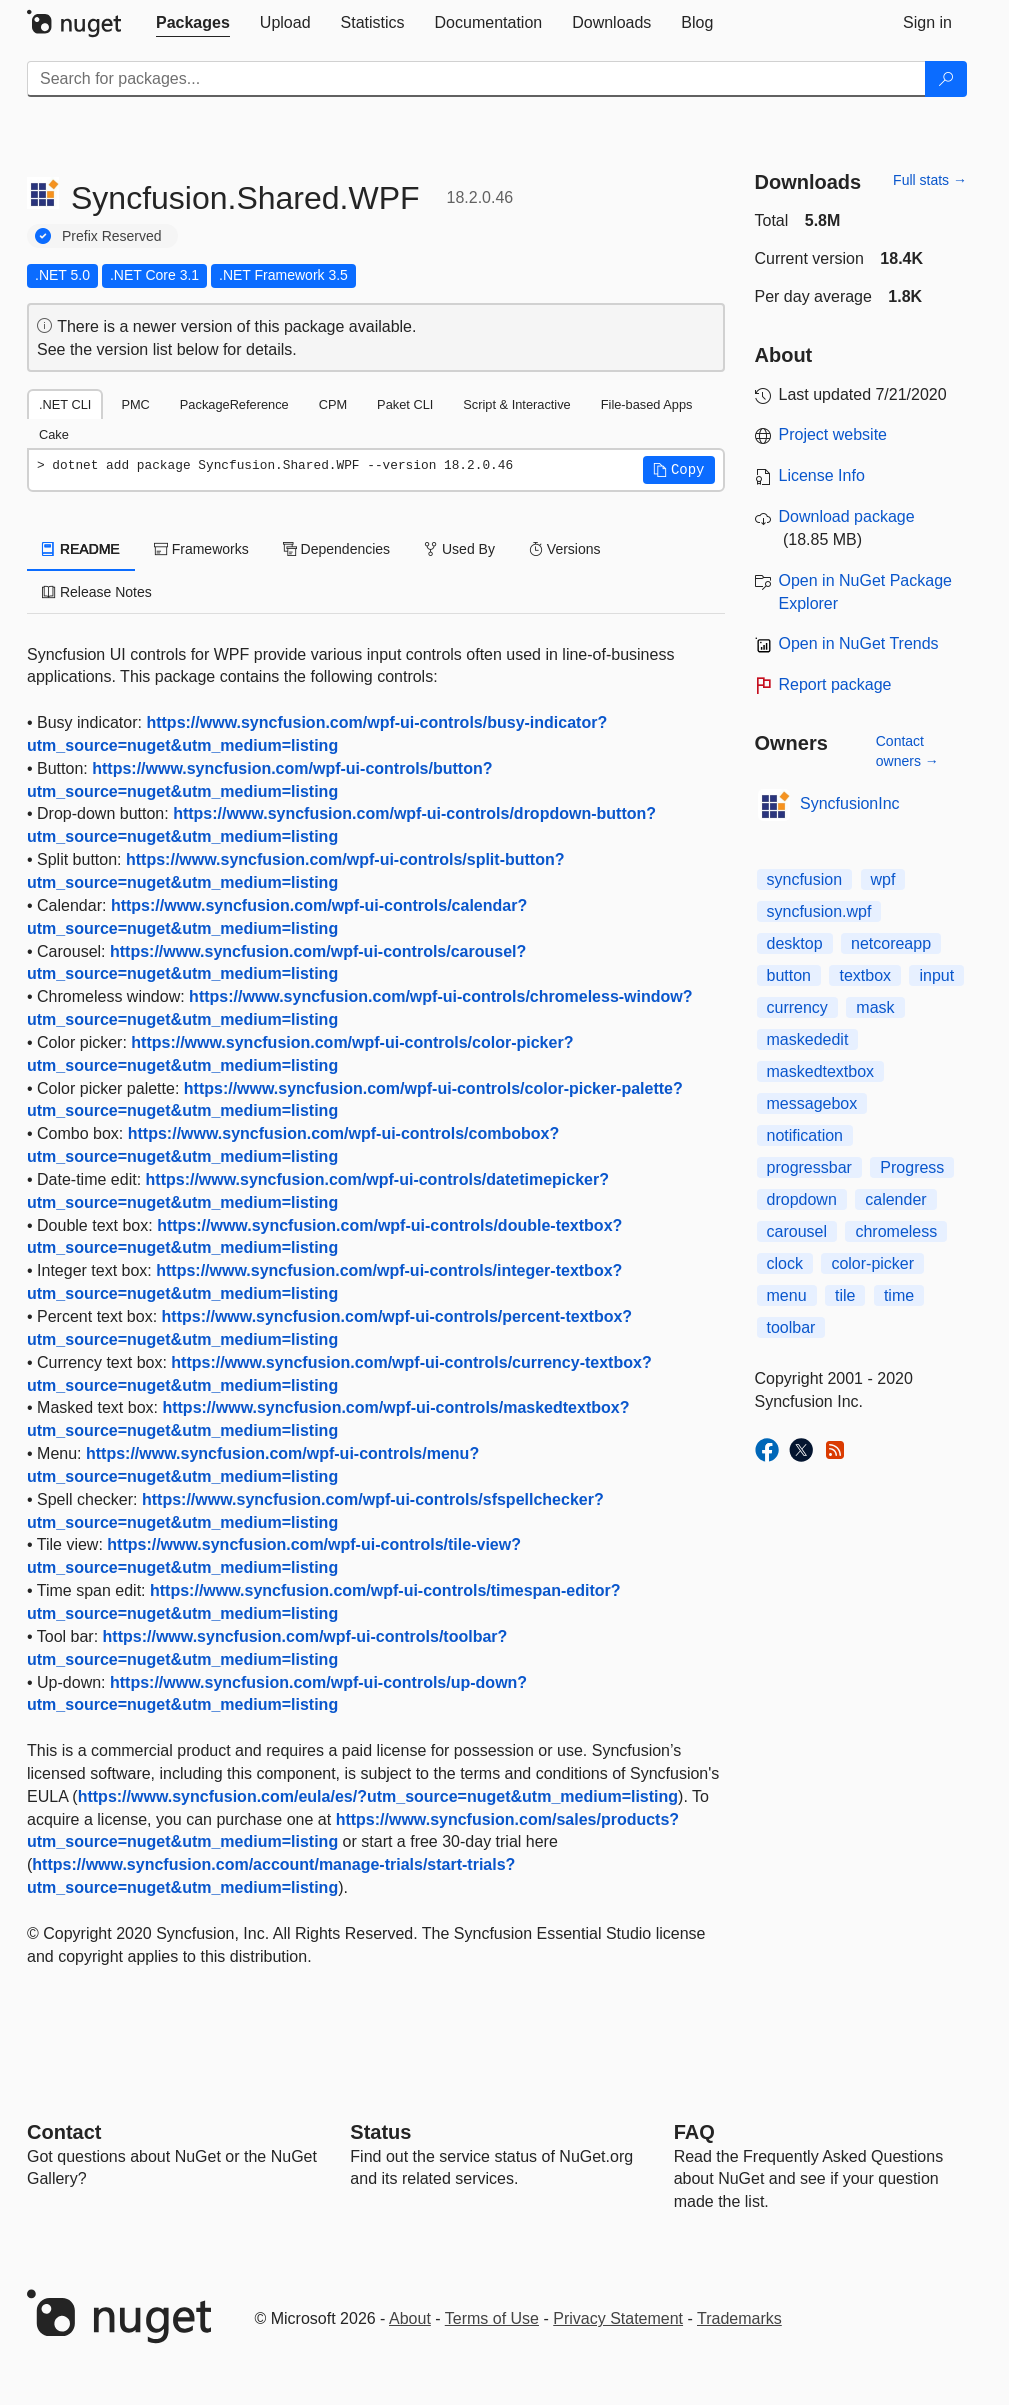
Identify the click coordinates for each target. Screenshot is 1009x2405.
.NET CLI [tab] (65, 404)
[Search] (946, 79)
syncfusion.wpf (819, 911)
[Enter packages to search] (476, 79)
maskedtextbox (821, 1071)
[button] (679, 470)
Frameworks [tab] (201, 549)
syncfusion (805, 879)
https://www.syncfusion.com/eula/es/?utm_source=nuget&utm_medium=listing (378, 1796)
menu (787, 1295)
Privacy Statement (618, 2318)
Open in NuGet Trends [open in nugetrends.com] (859, 643)
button (789, 975)
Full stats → (930, 180)
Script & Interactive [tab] (516, 404)
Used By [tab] (459, 549)
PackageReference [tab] (234, 404)
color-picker (872, 1263)
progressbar (809, 1167)
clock (785, 1263)
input (936, 975)
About (410, 2318)
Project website (833, 434)
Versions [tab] (565, 549)
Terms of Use (492, 2318)
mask (875, 1007)
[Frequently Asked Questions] (694, 2132)
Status (380, 2132)
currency (797, 1007)
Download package (847, 516)
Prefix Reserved (112, 236)
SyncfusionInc (850, 803)
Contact (64, 2132)
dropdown (802, 1199)
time (899, 1295)
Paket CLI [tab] (405, 404)
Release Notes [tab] (97, 592)
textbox (865, 975)
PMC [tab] (135, 404)
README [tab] (81, 549)
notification (805, 1135)
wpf (883, 879)
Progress (912, 1167)
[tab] (193, 23)
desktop (795, 943)
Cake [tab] (54, 434)
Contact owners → (907, 751)
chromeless (896, 1231)
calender (895, 1199)
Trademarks (739, 2318)
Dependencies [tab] (336, 549)
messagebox (812, 1103)
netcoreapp (891, 943)
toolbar (791, 1327)
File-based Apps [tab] (647, 404)
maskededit (808, 1039)
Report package (835, 684)
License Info (822, 475)
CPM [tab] (333, 404)
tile (845, 1295)
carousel (797, 1231)
